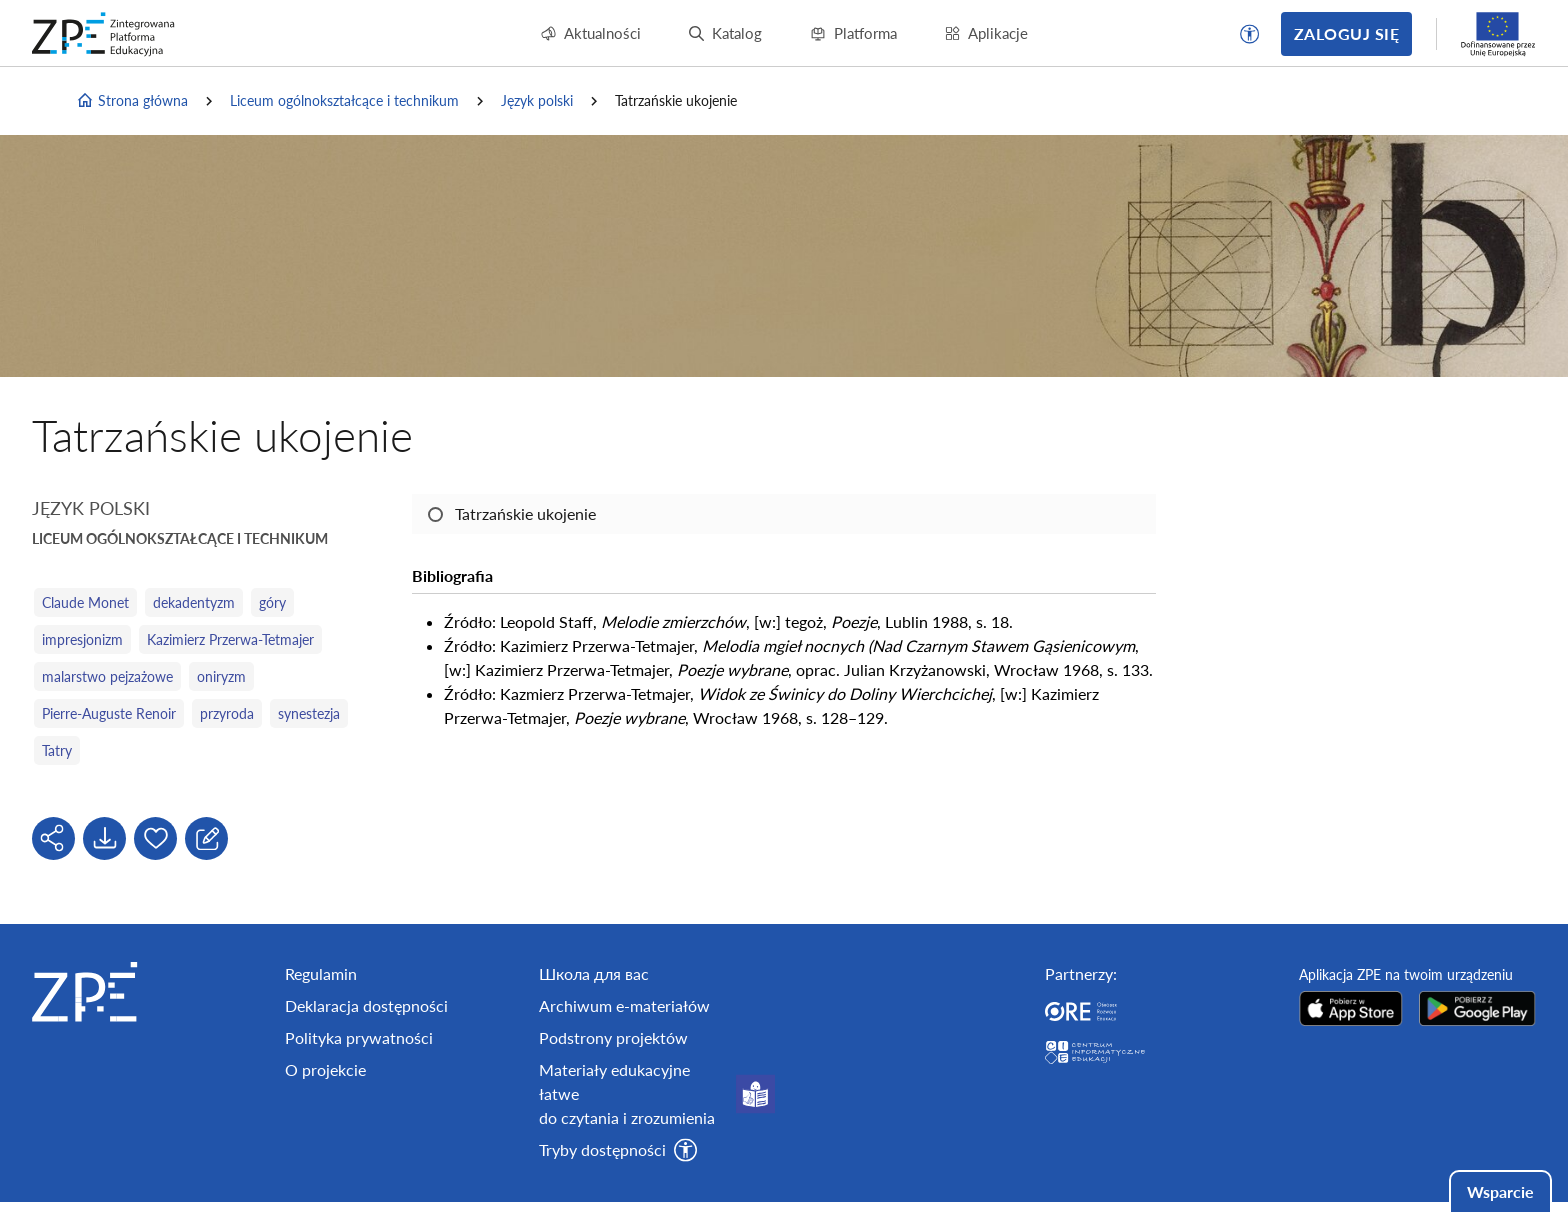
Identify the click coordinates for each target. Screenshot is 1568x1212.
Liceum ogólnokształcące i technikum (344, 100)
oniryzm (221, 676)
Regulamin (321, 973)
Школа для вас (594, 973)
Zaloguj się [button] (1346, 33)
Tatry (57, 750)
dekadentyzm (194, 602)
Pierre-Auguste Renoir (109, 713)
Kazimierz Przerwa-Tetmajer (230, 639)
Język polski (537, 100)
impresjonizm (82, 639)
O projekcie (325, 1069)
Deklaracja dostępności (366, 1005)
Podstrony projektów (613, 1037)
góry (272, 602)
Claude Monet (85, 602)
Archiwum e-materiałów (624, 1005)
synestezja (309, 713)
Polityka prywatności (359, 1037)
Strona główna (132, 101)
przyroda (227, 713)
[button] (1250, 34)
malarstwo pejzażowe (107, 676)
